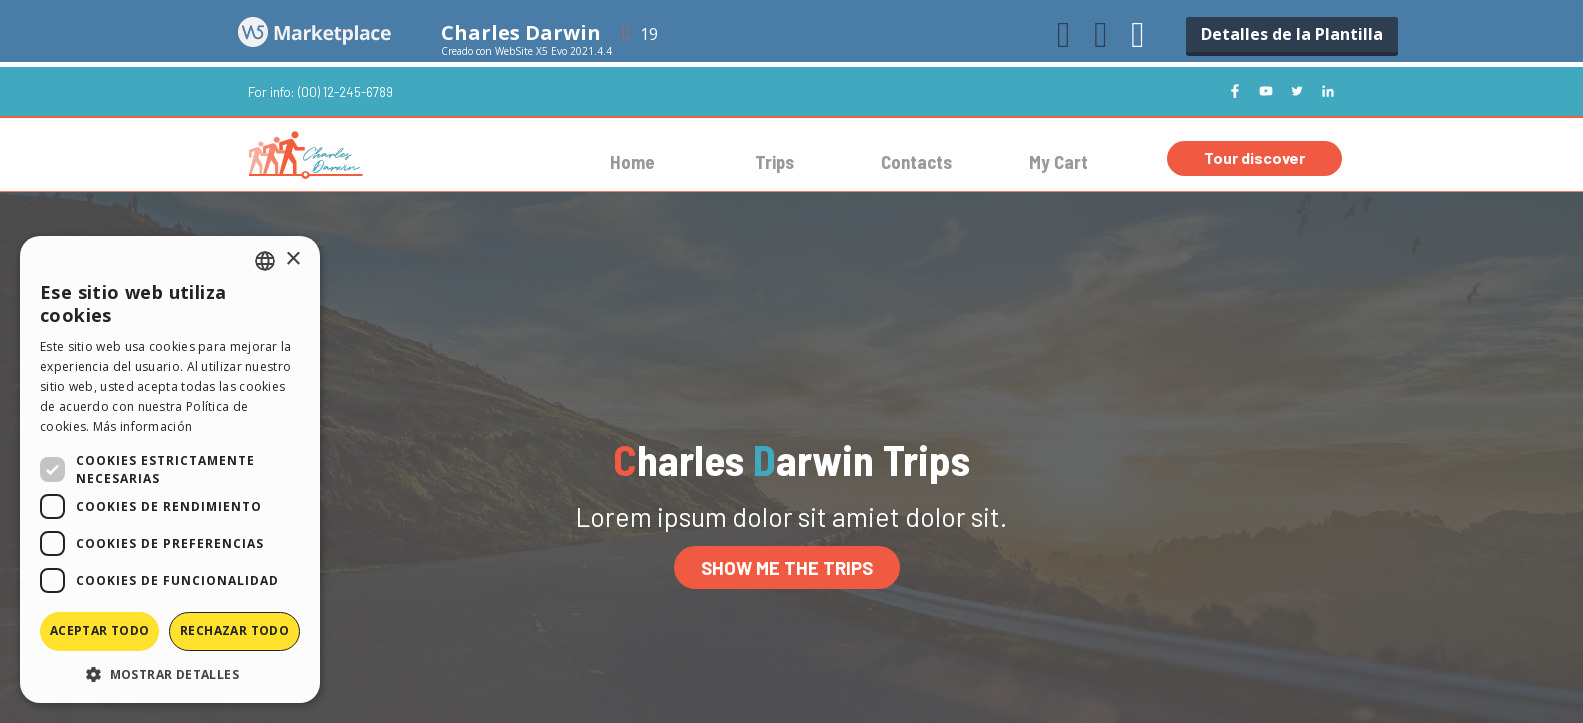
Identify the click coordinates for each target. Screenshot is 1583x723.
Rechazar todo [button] (234, 630)
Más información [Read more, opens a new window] (143, 426)
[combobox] (265, 261)
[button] (170, 673)
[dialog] (170, 469)
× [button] (292, 259)
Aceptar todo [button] (100, 630)
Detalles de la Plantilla (1292, 34)
